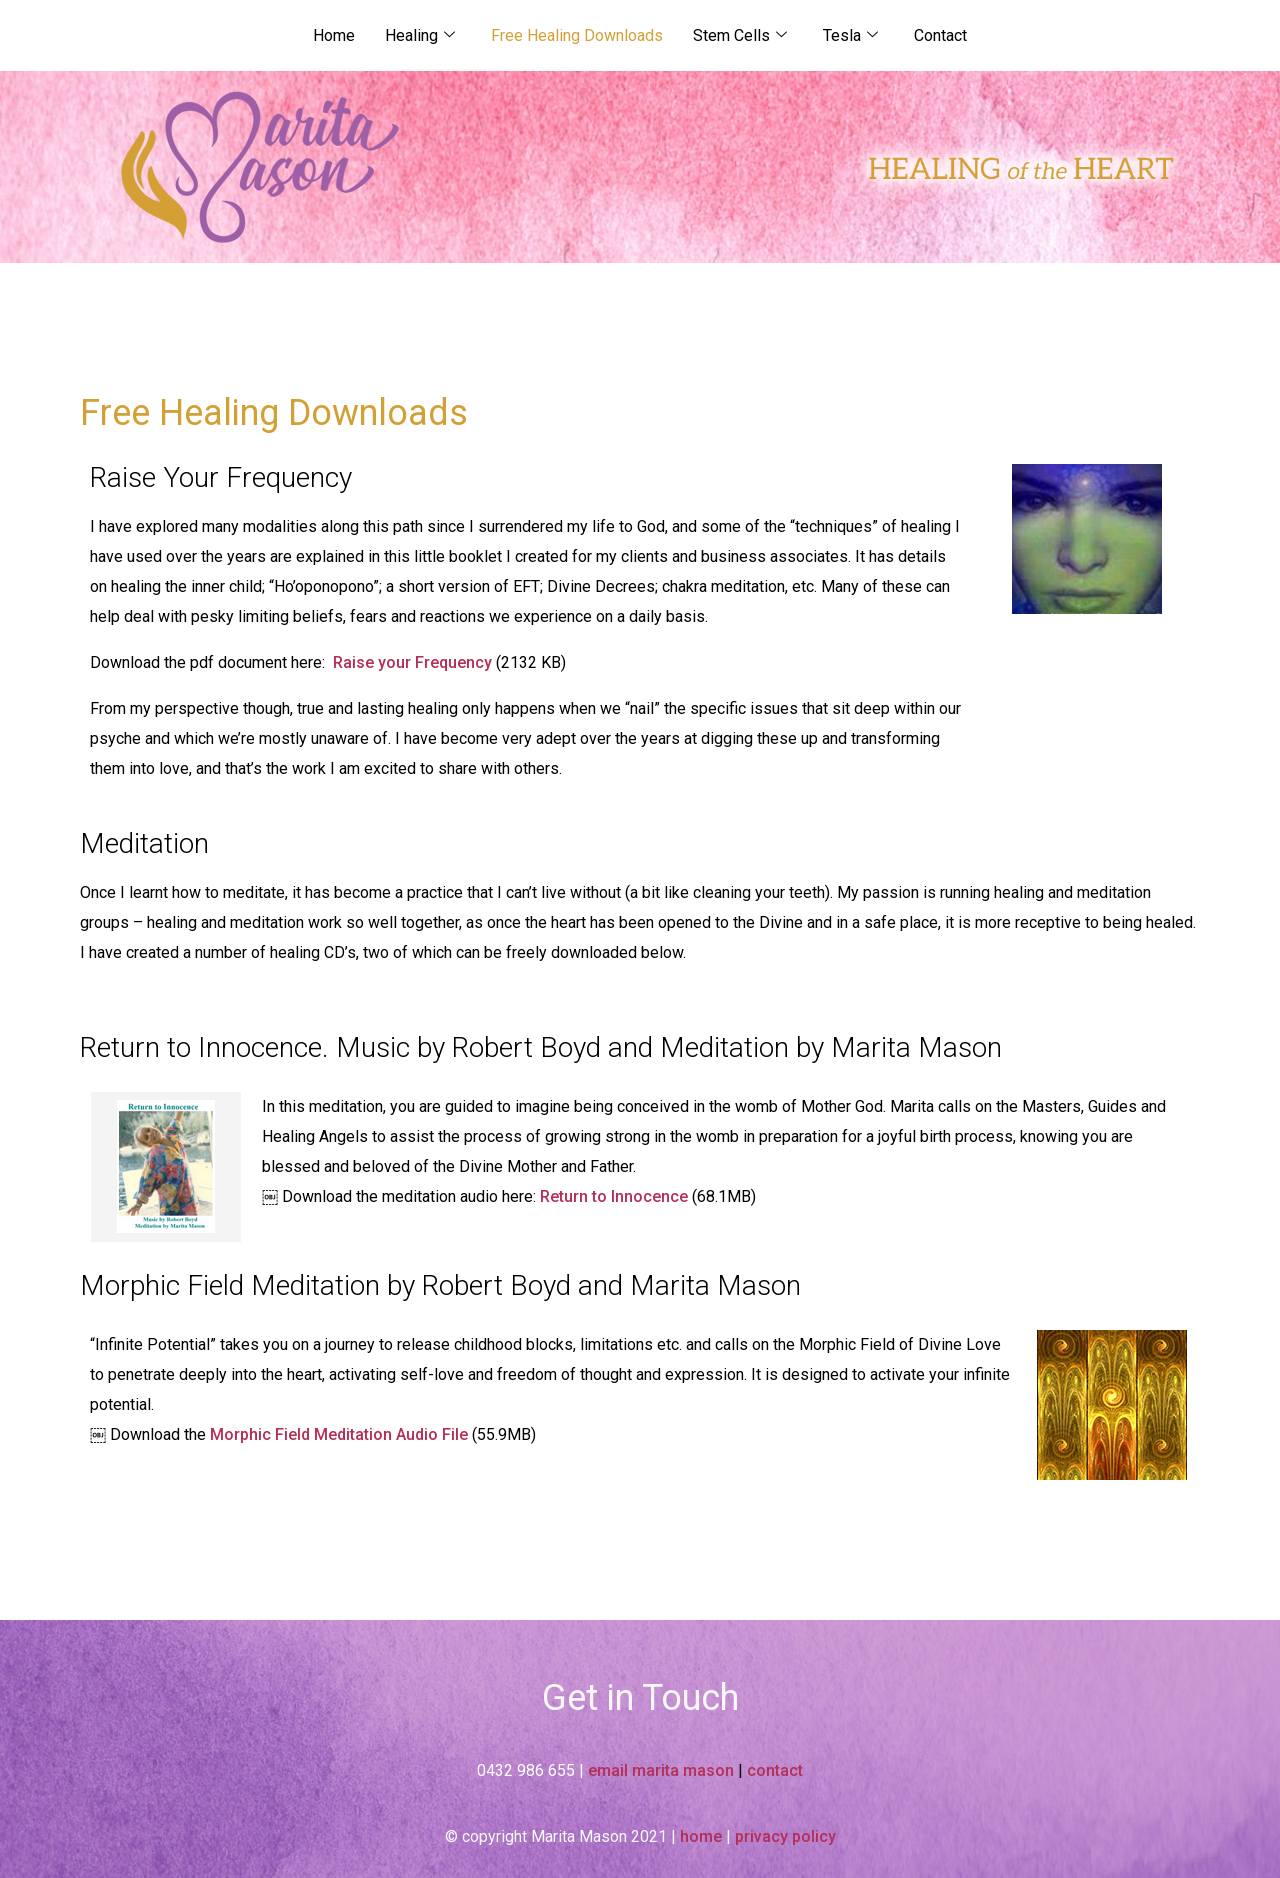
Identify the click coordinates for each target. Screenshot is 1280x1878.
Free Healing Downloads (577, 35)
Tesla (850, 36)
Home (334, 35)
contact (775, 1770)
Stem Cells (740, 36)
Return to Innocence (612, 1196)
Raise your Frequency (412, 662)
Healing (420, 36)
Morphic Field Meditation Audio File (339, 1434)
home (701, 1836)
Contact (940, 35)
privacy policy (785, 1836)
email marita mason (661, 1770)
